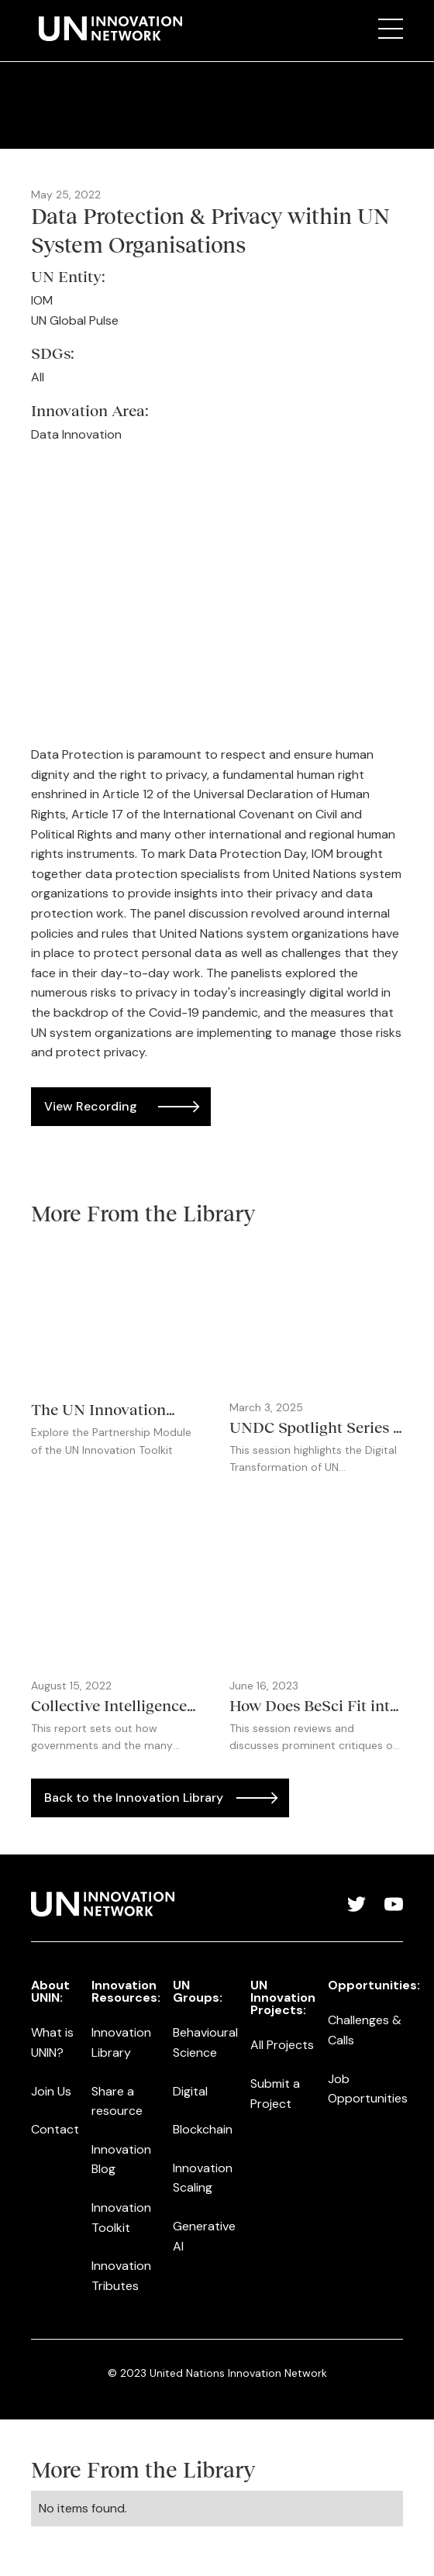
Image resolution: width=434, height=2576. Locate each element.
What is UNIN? (52, 2042)
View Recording (90, 1106)
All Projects (282, 2045)
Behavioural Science (205, 2042)
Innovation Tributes (121, 2275)
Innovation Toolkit (121, 2217)
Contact (55, 2129)
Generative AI (204, 2236)
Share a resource (117, 2101)
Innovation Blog (121, 2159)
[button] (390, 28)
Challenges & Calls (364, 2030)
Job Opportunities (368, 2089)
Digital (190, 2091)
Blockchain (202, 2129)
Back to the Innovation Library (133, 1797)
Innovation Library (121, 2042)
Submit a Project (275, 2093)
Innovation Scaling (202, 2178)
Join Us (51, 2091)
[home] (106, 28)
